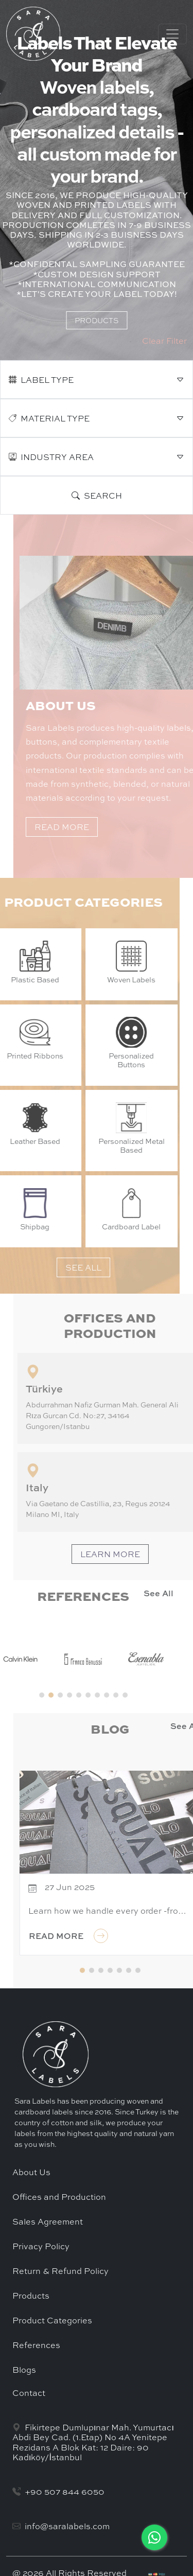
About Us (31, 2172)
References (36, 2345)
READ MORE (98, 827)
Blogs (24, 2369)
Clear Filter (164, 340)
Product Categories (52, 2320)
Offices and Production (59, 2196)
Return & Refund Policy (60, 2271)
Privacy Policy (40, 2246)
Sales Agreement (47, 2221)
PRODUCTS (96, 320)
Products (30, 2295)
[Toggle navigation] (172, 34)
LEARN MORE (146, 1554)
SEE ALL (47, 1267)
